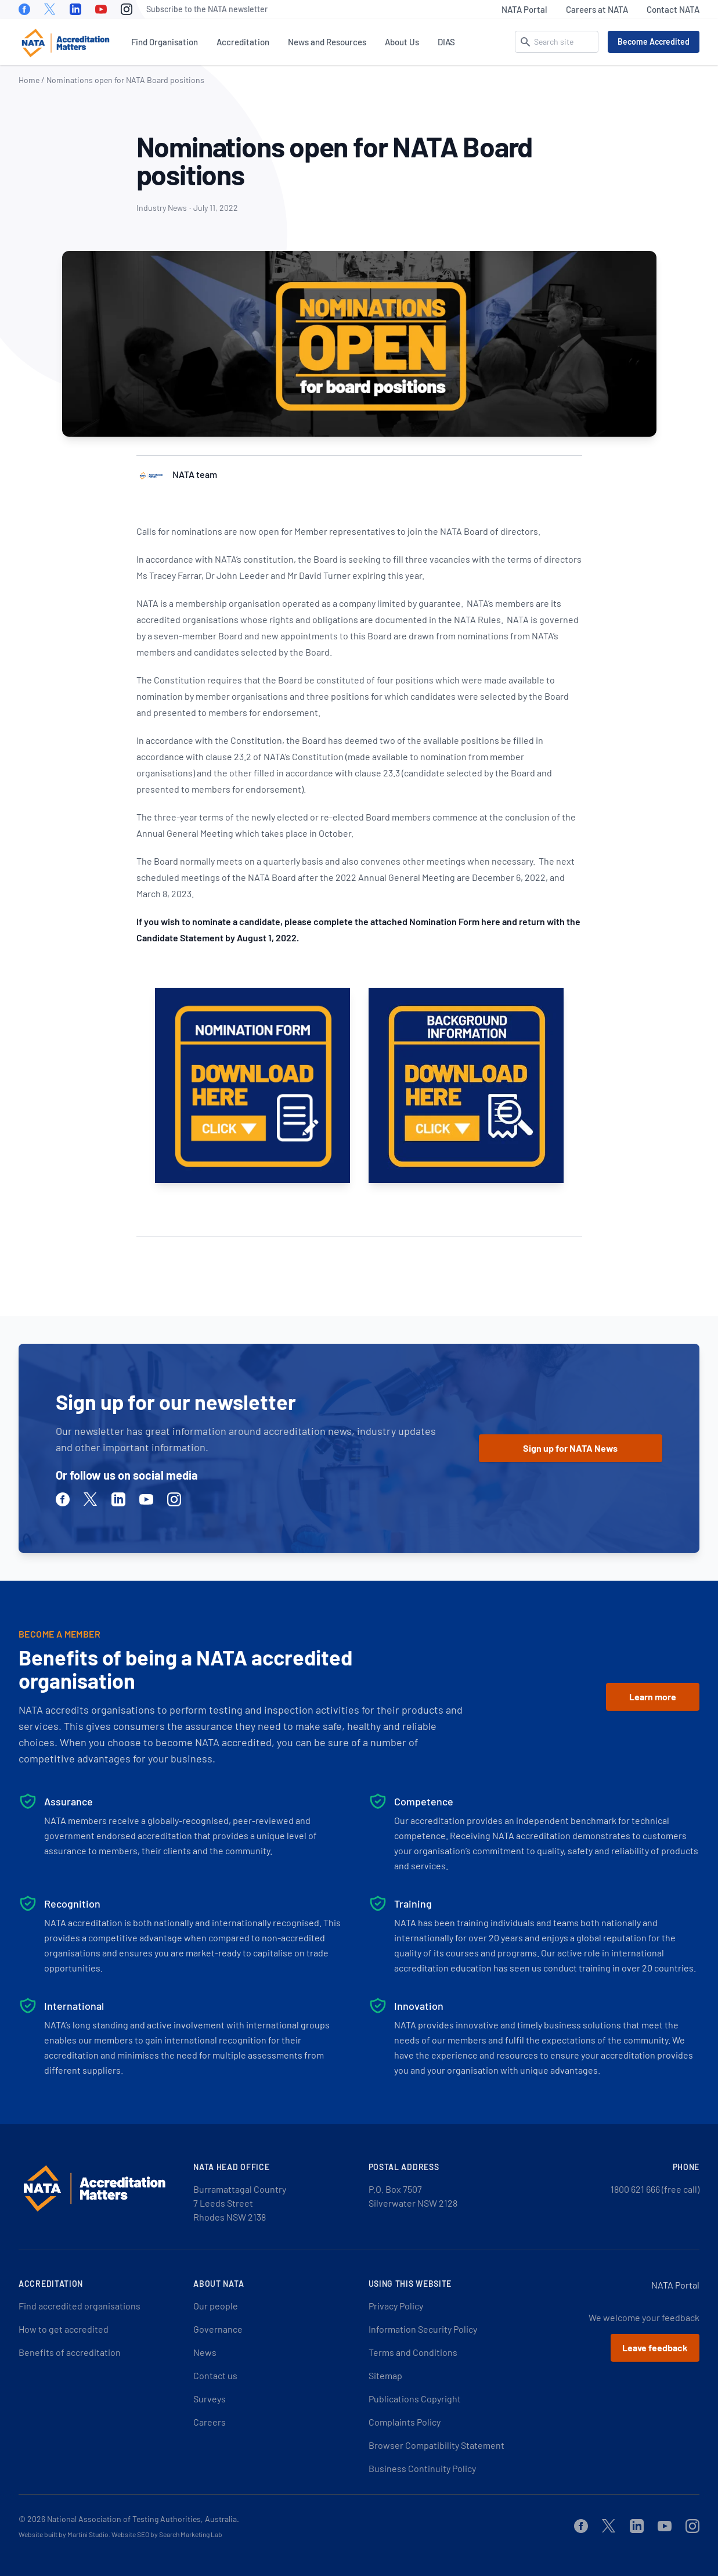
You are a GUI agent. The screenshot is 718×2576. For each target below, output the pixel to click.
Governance (218, 2328)
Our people (215, 2305)
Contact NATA (673, 9)
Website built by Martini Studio (64, 2534)
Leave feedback (655, 2347)
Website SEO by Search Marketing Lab (166, 2534)
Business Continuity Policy (422, 2468)
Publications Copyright (415, 2398)
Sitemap (385, 2375)
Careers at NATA (597, 9)
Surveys (209, 2398)
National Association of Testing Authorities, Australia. (143, 2519)
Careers (209, 2421)
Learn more (652, 1696)
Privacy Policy (396, 2305)
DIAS (446, 42)
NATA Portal (524, 9)
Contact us (215, 2375)
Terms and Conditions (413, 2352)
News (205, 2352)
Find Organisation (164, 42)
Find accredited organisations (79, 2305)
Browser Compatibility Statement (436, 2445)
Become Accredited (654, 41)
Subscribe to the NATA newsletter (207, 9)
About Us (402, 42)
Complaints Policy (405, 2421)
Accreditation (243, 42)
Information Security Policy (423, 2328)
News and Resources (327, 42)
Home (29, 80)
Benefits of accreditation (70, 2352)
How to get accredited (64, 2328)
